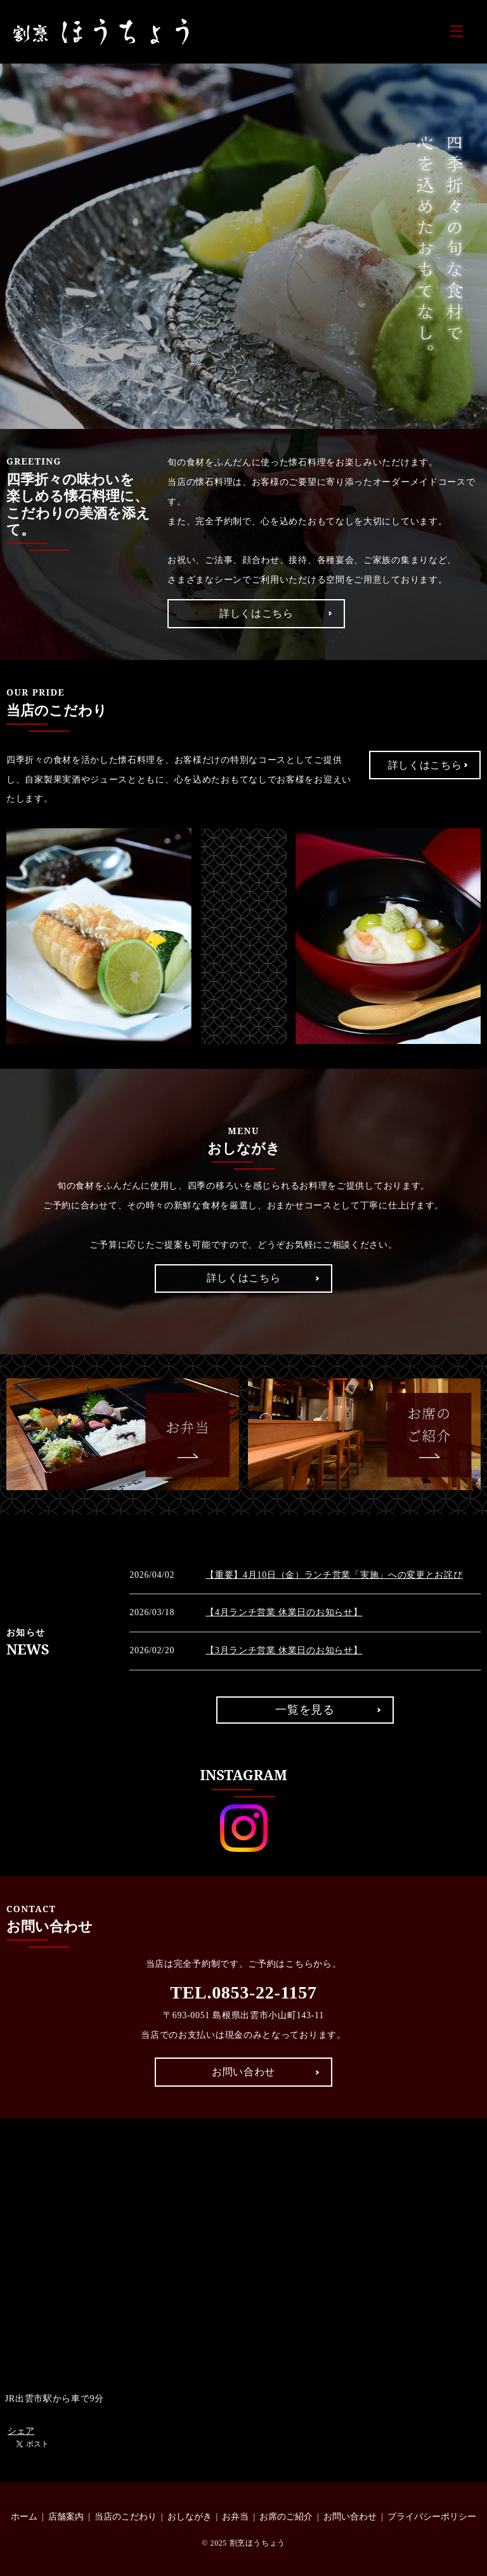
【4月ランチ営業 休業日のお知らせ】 (283, 1612)
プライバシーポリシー (431, 2516)
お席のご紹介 (286, 2516)
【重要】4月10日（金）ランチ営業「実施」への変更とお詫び (333, 1575)
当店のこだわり (125, 2516)
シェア (21, 2431)
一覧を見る (305, 1709)
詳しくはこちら (256, 613)
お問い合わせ (243, 2071)
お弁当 (235, 2516)
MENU (456, 31)
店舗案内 (66, 2516)
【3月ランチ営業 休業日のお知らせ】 (283, 1650)
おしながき (189, 2516)
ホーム (24, 2516)
